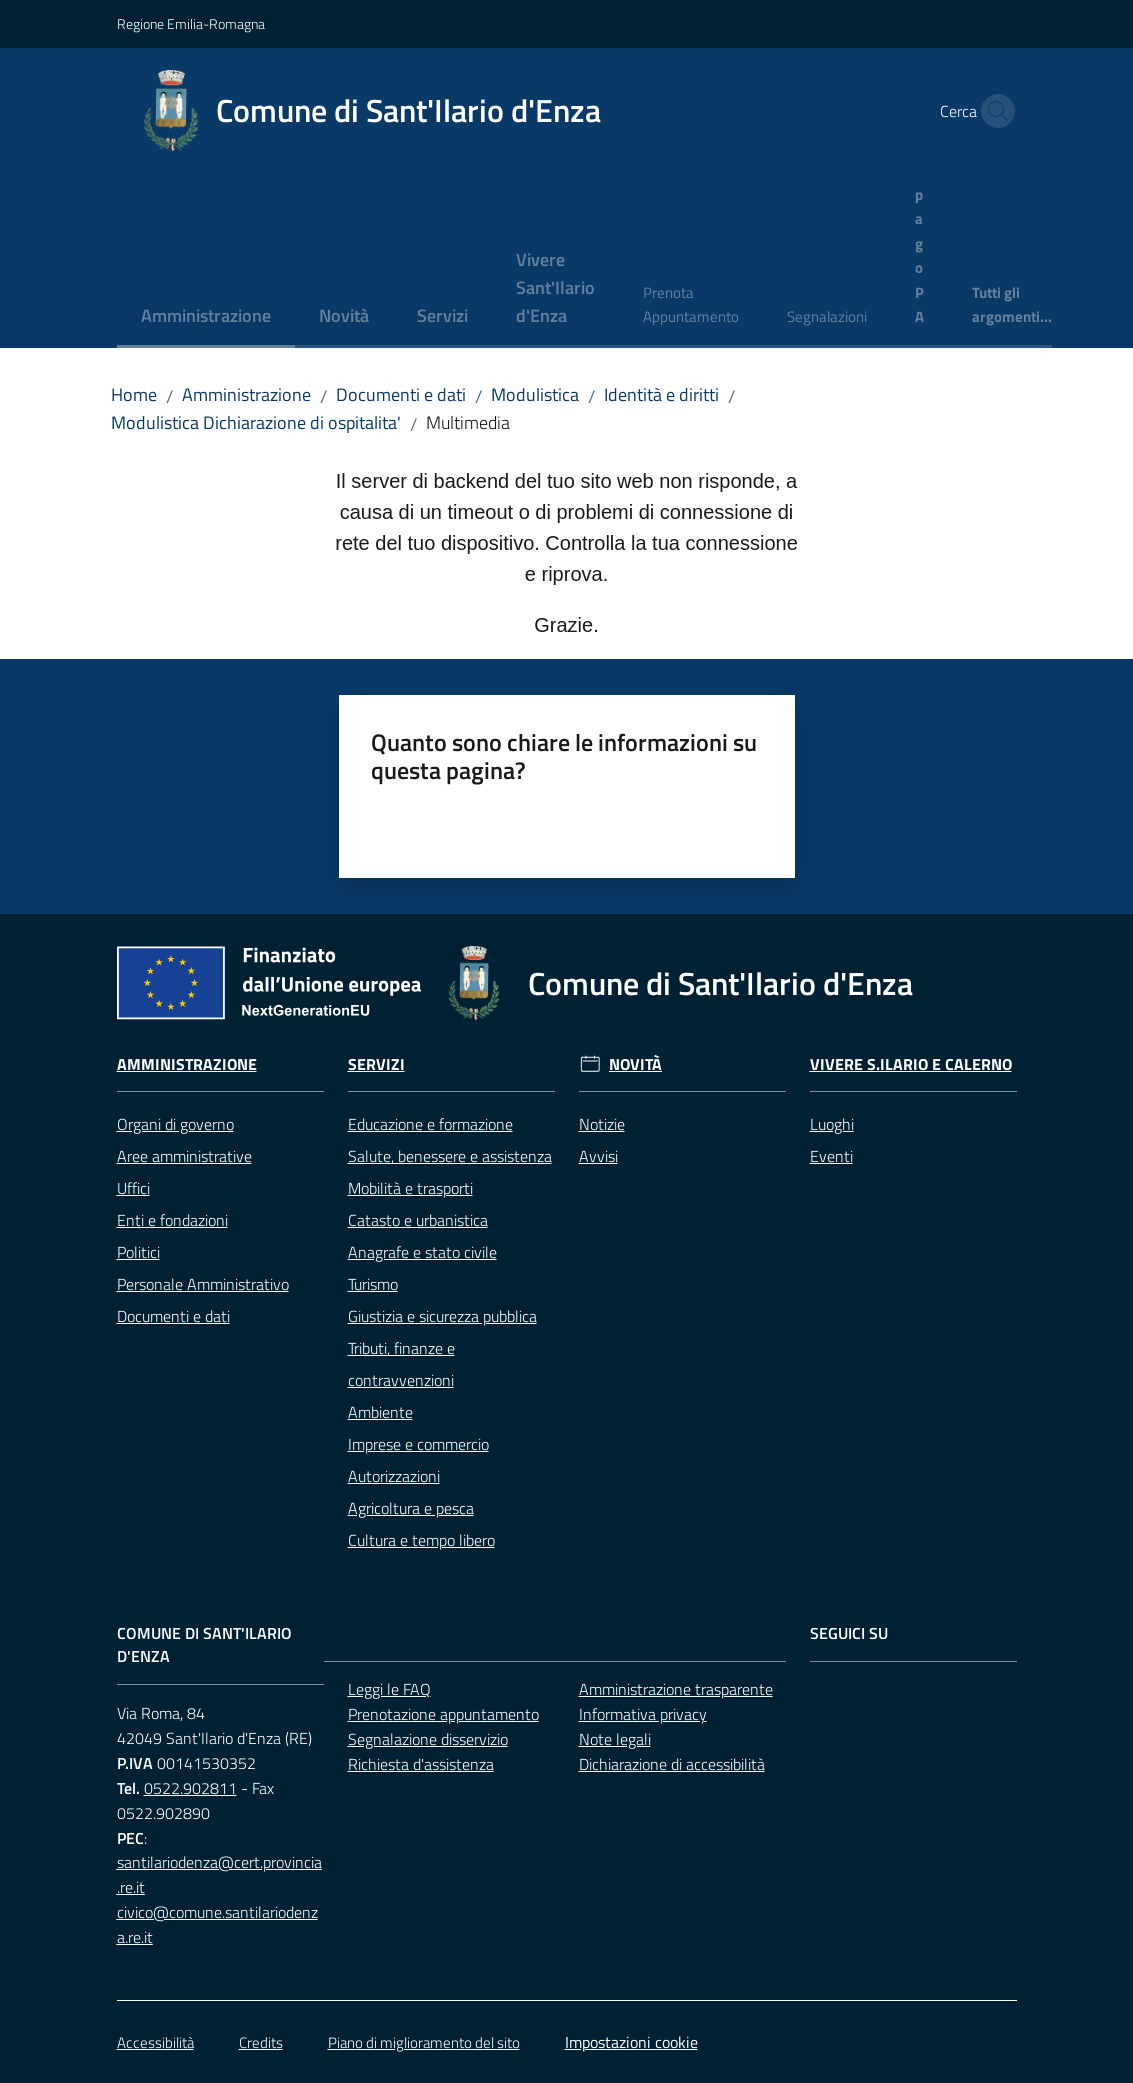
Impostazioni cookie (631, 2042)
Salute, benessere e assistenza (450, 1156)
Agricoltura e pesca (411, 1508)
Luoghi (832, 1124)
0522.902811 (190, 1788)
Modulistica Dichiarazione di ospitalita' (256, 422)
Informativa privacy (643, 1714)
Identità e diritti (661, 394)
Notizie (602, 1124)
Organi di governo (175, 1124)
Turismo (373, 1284)
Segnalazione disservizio (428, 1739)
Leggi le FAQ (389, 1689)
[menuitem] (206, 317)
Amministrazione (246, 394)
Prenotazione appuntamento (443, 1714)
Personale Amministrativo (203, 1284)
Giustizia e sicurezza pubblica (442, 1316)
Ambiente (380, 1412)
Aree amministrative (184, 1156)
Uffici (133, 1188)
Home (134, 394)
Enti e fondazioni (172, 1220)
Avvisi (598, 1156)
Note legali (615, 1739)
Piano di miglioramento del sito (424, 2042)
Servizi (376, 1064)
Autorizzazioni (394, 1476)
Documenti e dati (401, 394)
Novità (635, 1064)
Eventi (831, 1156)
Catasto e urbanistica (418, 1220)
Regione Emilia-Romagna (191, 23)
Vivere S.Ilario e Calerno (911, 1064)
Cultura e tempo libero (421, 1540)
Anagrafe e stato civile (422, 1252)
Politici (138, 1252)
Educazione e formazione (430, 1124)
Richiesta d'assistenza (421, 1764)
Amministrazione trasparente (676, 1689)
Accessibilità (155, 2042)
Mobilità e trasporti (410, 1188)
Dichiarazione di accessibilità (672, 1764)
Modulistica (535, 394)
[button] (993, 111)
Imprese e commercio (418, 1444)
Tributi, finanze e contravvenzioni (401, 1364)
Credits (261, 2042)
